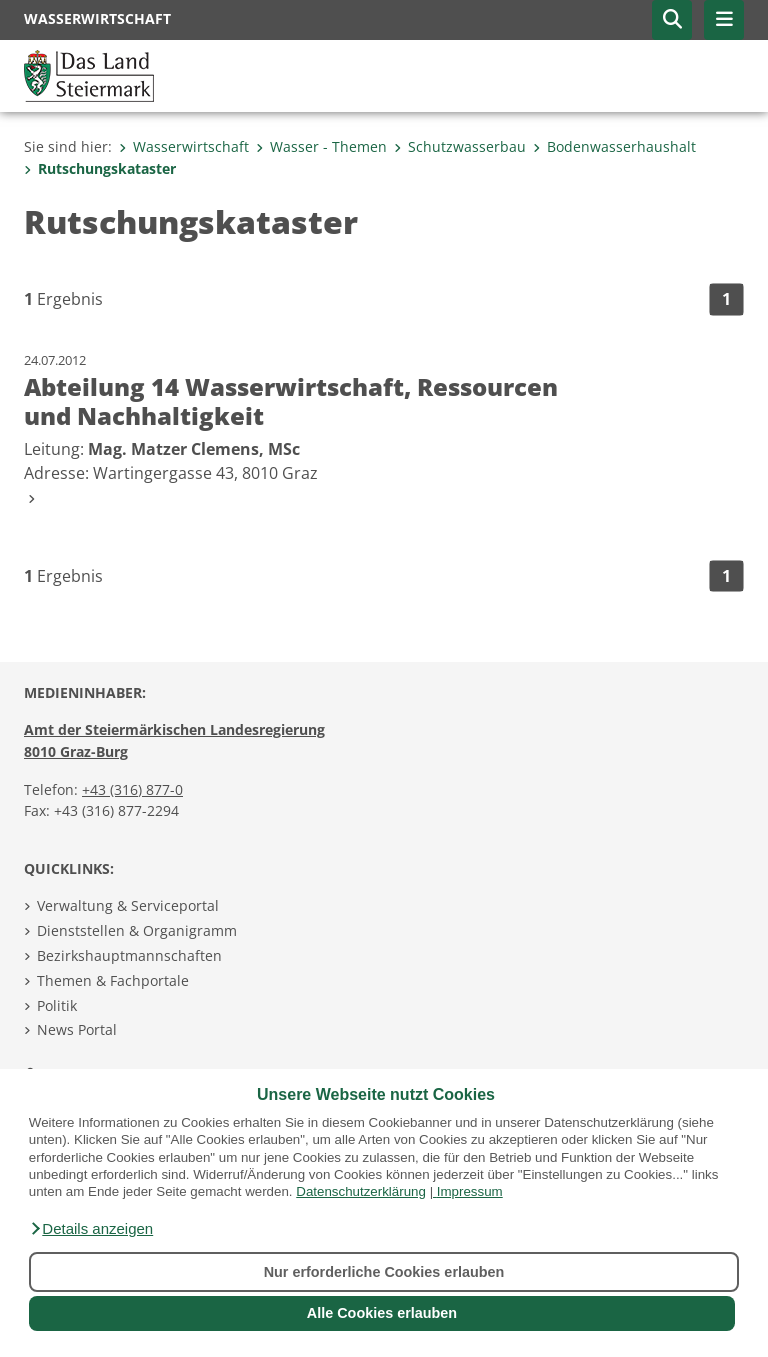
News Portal (77, 1029)
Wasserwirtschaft (184, 146)
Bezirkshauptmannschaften (129, 955)
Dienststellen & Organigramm (137, 930)
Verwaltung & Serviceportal (128, 905)
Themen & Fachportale (113, 980)
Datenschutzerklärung (361, 1191)
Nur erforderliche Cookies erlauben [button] (384, 1272)
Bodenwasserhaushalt (614, 146)
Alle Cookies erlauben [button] (382, 1313)
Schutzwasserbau (460, 146)
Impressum (470, 1191)
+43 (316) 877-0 (132, 789)
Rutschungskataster (100, 168)
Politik (57, 1005)
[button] (91, 1229)
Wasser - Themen (321, 146)
